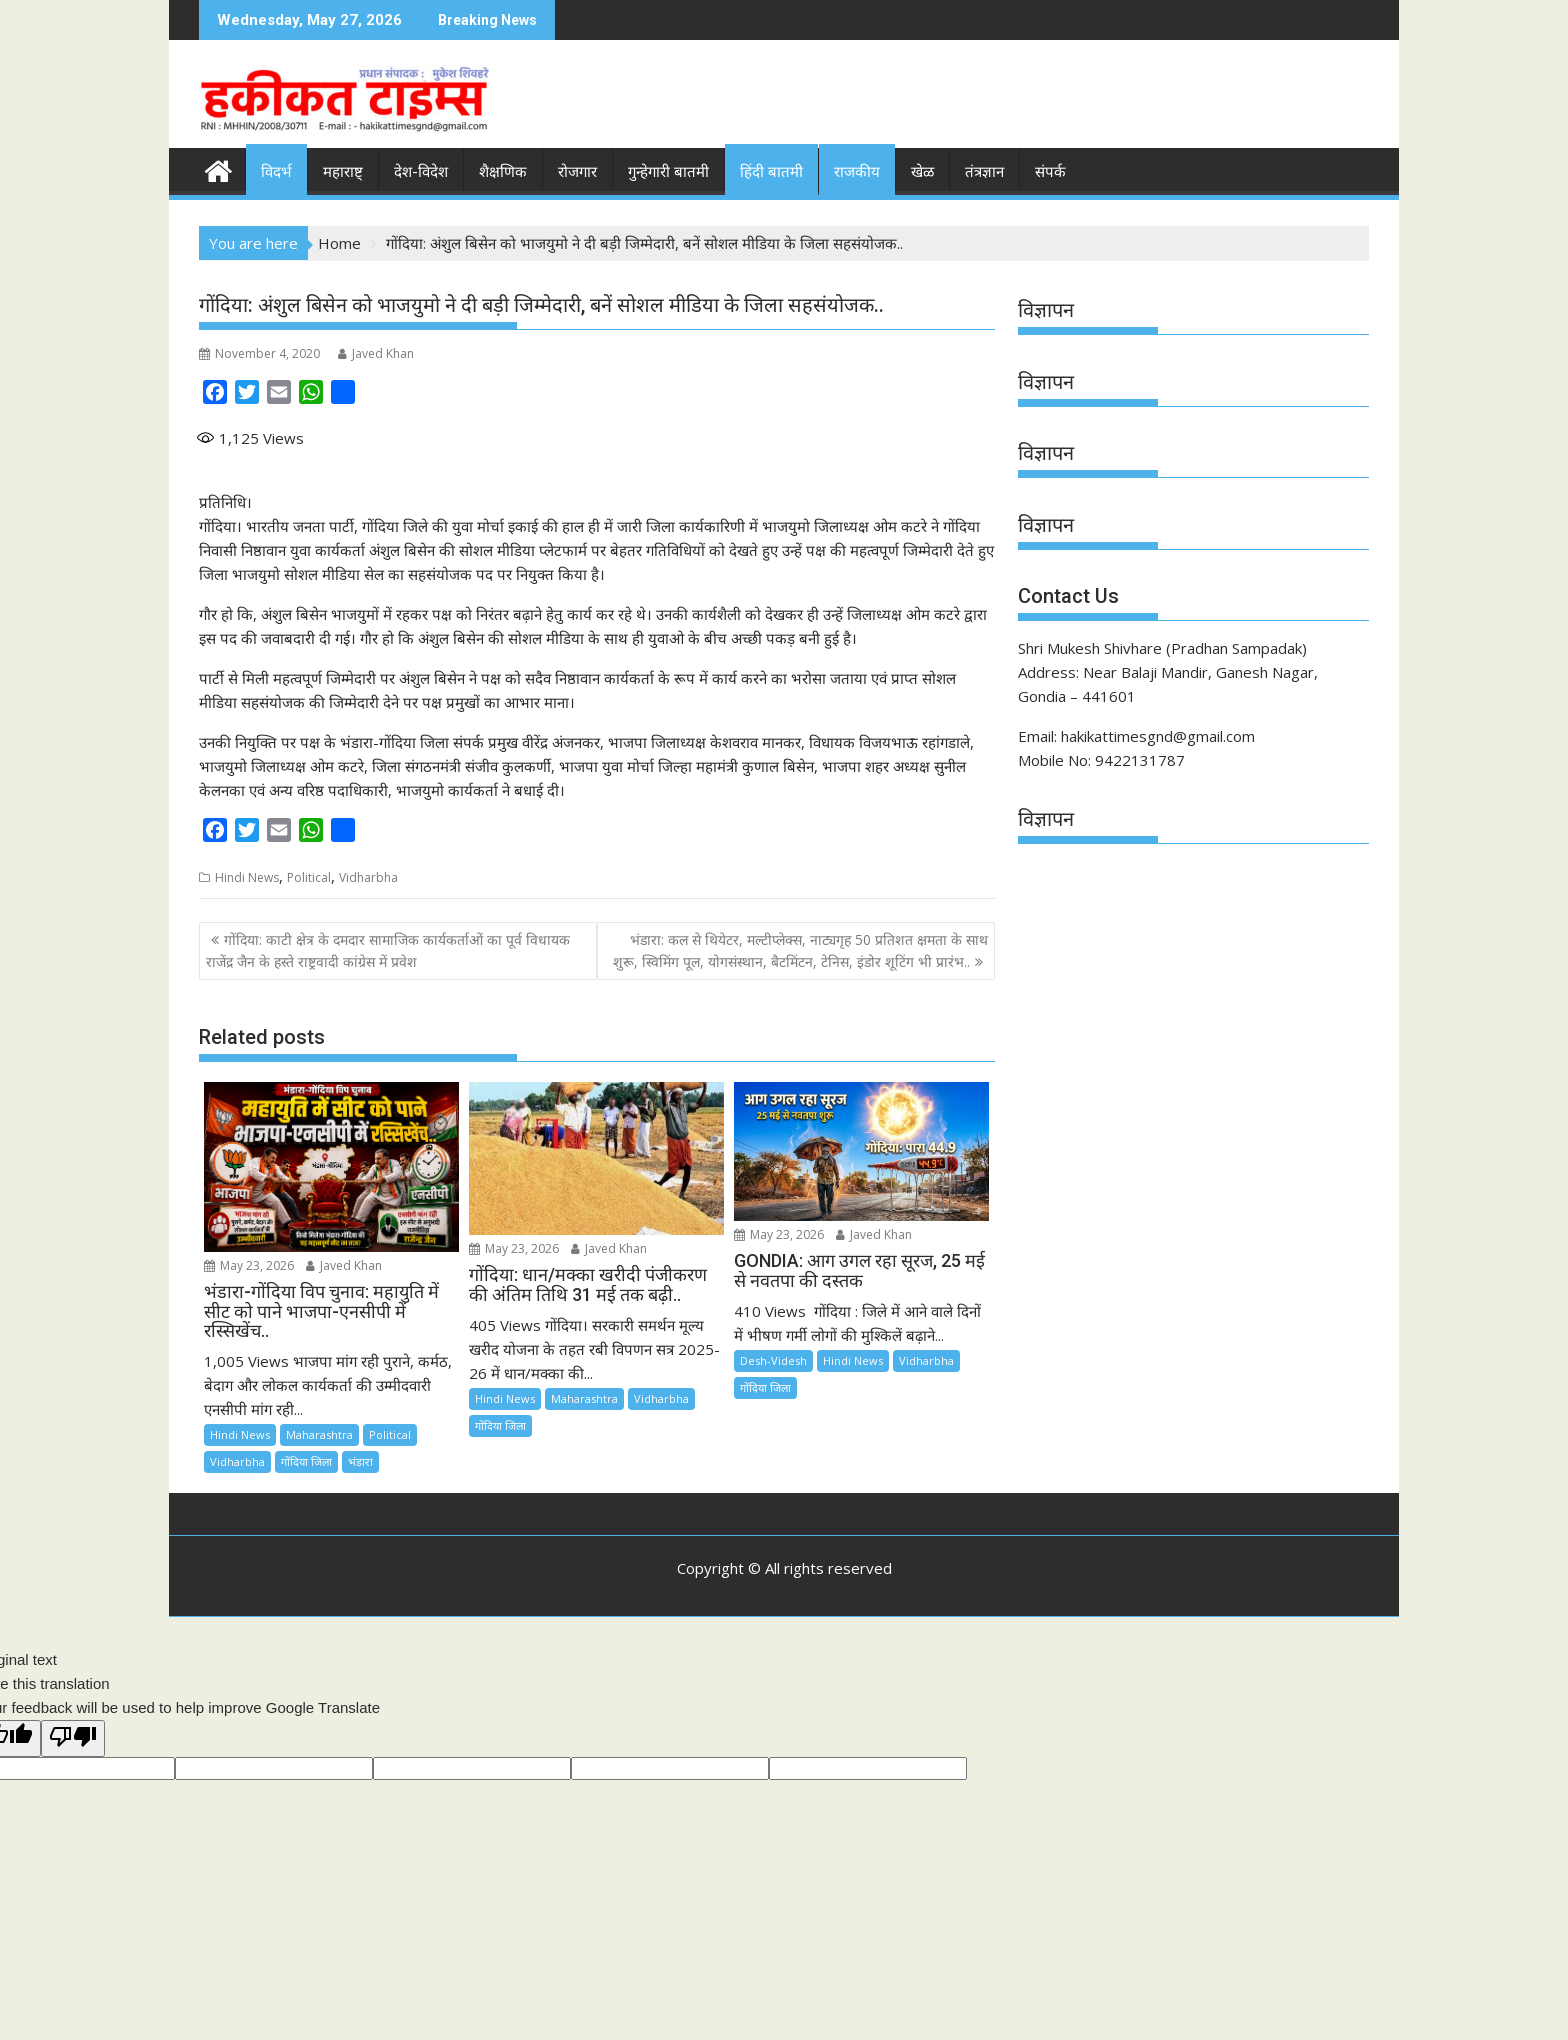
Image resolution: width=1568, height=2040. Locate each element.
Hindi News (247, 877)
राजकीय (857, 172)
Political (309, 877)
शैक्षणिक (503, 172)
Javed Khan (376, 353)
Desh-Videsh (773, 1360)
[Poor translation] (73, 1738)
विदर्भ (276, 172)
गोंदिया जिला (306, 1461)
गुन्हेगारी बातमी (668, 172)
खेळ (922, 172)
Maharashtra (319, 1434)
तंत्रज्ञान (984, 172)
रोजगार (577, 172)
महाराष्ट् (343, 172)
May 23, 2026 (249, 1265)
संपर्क (1050, 172)
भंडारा (360, 1461)
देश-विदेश (421, 172)
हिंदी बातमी (771, 172)
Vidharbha (368, 877)
